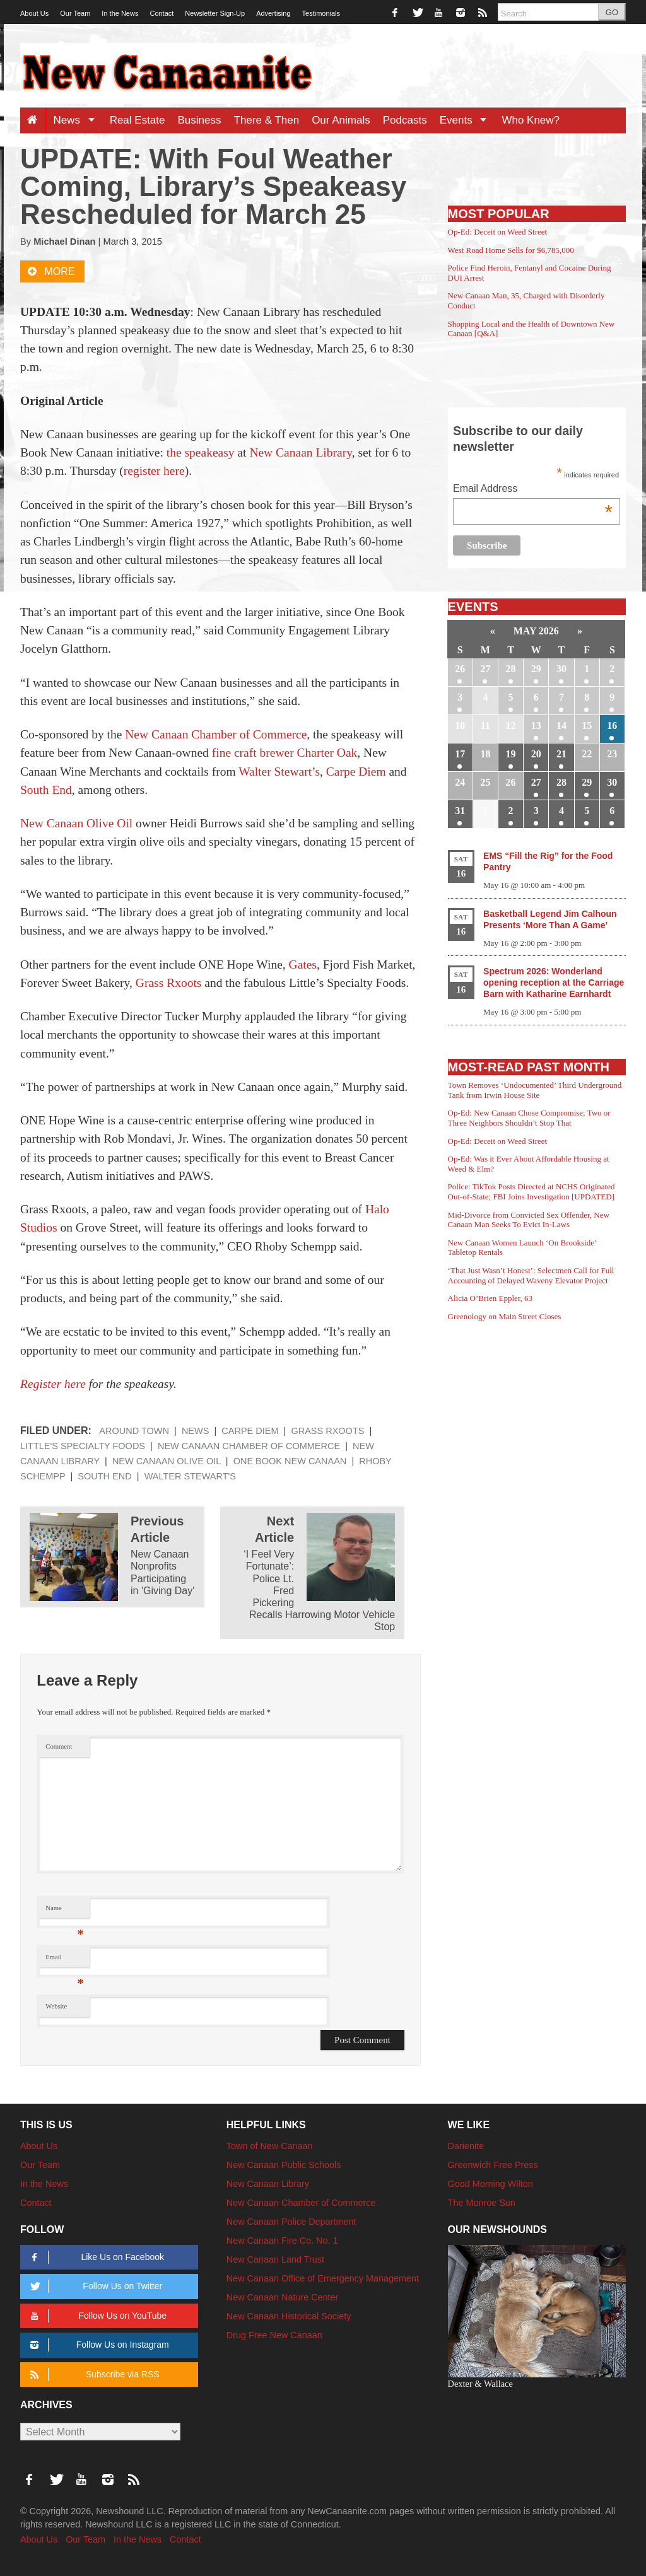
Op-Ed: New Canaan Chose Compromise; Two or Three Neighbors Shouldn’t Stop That (529, 1118)
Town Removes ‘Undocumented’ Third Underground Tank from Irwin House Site (535, 1090)
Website (56, 2006)
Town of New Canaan (269, 2146)
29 (536, 668)
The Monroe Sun (481, 2203)
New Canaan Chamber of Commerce (216, 734)
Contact (161, 13)
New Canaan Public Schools (283, 2165)
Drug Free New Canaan (274, 2335)
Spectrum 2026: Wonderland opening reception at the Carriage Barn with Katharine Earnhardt (553, 982)
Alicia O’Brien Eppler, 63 (490, 1298)
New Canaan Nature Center (282, 2297)
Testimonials (321, 13)
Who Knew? (531, 120)
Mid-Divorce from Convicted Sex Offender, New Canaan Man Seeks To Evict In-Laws (528, 1220)
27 (485, 668)
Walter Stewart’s (279, 771)
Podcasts (405, 120)
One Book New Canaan (290, 1461)
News (78, 120)
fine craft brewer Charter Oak (285, 752)
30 (561, 668)
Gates (303, 964)
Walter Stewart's (190, 1476)
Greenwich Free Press (493, 2165)
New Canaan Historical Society (288, 2316)
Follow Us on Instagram (97, 2345)
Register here (53, 1383)
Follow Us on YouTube (96, 2315)
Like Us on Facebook (95, 2257)
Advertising (273, 13)
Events (468, 120)
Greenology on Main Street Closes (504, 1316)
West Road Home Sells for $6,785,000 (511, 250)
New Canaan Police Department (291, 2222)
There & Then (267, 120)
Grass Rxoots (169, 982)
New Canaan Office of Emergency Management (322, 2278)
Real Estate (137, 120)
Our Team (75, 13)
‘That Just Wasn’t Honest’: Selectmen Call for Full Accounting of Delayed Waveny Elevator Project (531, 1275)
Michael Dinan (64, 241)
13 (536, 725)
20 (536, 754)
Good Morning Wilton (490, 2184)
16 (612, 725)
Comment (58, 1746)
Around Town (134, 1431)
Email (64, 1960)
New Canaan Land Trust (275, 2259)
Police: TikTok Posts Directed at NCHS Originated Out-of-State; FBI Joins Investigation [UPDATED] (531, 1191)
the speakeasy (201, 452)
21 (561, 754)
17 (460, 754)
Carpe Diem (356, 771)
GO (612, 12)
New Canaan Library (300, 452)
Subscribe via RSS (92, 2374)
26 (460, 668)
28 (511, 668)
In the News (120, 13)
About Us (34, 13)
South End (46, 789)
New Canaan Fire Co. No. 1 (282, 2240)
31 (460, 810)
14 (561, 725)
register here (154, 470)
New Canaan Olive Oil (76, 823)
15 (587, 725)
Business (199, 120)
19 (511, 754)
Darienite (466, 2146)
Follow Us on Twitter (94, 2286)
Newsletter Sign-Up (215, 13)
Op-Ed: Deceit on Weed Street (498, 231)
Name (64, 1911)
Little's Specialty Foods (82, 1446)
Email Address (533, 489)
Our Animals (341, 120)
